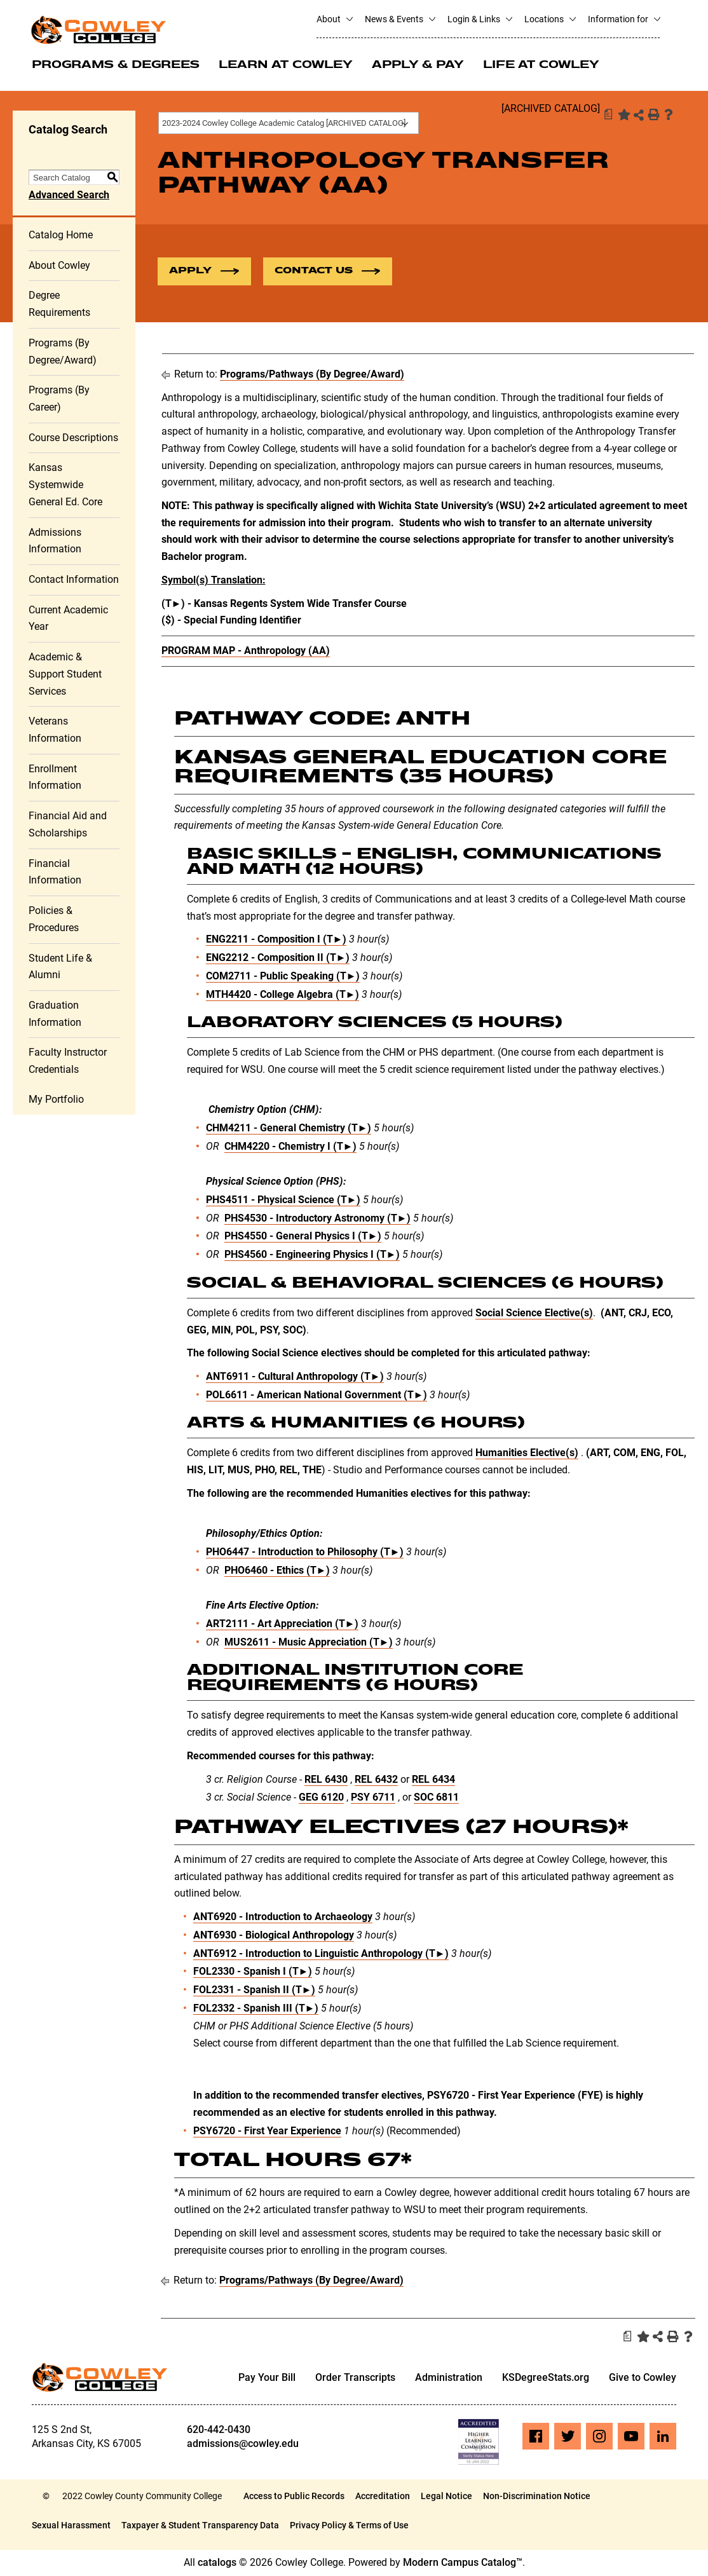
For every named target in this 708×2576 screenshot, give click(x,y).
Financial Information (55, 872)
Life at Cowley (541, 65)
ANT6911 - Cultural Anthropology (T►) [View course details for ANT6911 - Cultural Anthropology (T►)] (295, 1378)
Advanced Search (69, 196)
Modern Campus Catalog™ (462, 2564)
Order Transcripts (355, 2378)
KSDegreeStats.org (545, 2378)
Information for (624, 19)
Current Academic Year (68, 619)
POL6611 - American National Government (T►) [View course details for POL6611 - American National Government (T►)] (317, 1395)
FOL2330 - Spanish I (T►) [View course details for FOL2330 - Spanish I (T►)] (253, 1972)
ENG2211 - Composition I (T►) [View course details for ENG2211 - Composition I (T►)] (276, 940)
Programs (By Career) (59, 399)
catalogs (217, 2564)
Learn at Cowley (286, 65)
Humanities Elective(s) (526, 1454)
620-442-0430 (218, 2431)
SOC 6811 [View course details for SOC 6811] (436, 1798)
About (334, 19)
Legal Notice (446, 2497)
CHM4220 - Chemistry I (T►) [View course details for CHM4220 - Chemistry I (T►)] (290, 1147)
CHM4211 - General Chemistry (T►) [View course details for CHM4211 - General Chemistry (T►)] (289, 1129)
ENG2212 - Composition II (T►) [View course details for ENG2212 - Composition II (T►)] (278, 959)
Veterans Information (55, 731)
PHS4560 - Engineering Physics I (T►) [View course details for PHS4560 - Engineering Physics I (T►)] (312, 1256)
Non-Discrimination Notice (536, 2497)
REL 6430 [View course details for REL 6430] (326, 1780)
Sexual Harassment (71, 2526)
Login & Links (479, 19)
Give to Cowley (642, 2378)
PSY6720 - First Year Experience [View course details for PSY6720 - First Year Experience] (267, 2131)
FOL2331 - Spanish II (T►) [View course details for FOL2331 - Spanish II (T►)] (254, 1991)
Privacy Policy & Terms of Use (349, 2526)
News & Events (400, 19)
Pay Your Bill (267, 2378)
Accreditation (382, 2497)
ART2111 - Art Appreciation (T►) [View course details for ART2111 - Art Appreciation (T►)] (282, 1625)
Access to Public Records (293, 2497)
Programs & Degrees (116, 65)
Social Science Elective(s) (534, 1314)
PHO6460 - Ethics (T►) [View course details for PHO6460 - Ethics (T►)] (277, 1571)
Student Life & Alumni (60, 967)
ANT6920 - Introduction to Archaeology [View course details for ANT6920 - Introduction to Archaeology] (282, 1918)
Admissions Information (55, 541)
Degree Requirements (59, 305)
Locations (549, 19)
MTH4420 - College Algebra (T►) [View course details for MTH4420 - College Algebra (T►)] (283, 995)
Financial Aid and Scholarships (68, 825)
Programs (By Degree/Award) (63, 352)
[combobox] (288, 123)
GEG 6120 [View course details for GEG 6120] (321, 1798)
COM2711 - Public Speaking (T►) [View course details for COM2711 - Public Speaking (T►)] (283, 977)
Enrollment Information (55, 778)
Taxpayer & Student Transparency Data (200, 2526)
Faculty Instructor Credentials (68, 1062)
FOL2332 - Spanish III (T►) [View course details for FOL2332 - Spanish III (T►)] (256, 2009)
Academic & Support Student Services (65, 675)
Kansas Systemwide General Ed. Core (65, 485)
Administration (448, 2378)
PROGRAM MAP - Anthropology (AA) (245, 652)
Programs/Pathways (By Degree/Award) (312, 375)
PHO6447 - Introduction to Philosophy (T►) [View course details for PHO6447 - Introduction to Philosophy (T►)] (305, 1553)
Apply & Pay (418, 65)
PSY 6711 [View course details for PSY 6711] (373, 1798)
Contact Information (74, 581)
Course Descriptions (73, 438)
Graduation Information (55, 1015)
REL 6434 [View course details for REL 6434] (433, 1780)
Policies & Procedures (54, 920)
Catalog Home (61, 236)
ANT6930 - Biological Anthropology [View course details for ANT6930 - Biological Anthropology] (273, 1936)
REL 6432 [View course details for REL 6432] (376, 1780)
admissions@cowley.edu (243, 2445)
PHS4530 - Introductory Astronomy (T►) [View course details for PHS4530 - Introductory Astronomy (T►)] (317, 1219)
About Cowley (59, 266)
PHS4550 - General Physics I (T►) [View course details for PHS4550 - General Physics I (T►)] (303, 1237)
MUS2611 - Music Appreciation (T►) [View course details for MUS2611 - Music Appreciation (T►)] (308, 1643)
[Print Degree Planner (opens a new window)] (607, 114)
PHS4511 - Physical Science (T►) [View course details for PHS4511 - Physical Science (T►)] (283, 1201)
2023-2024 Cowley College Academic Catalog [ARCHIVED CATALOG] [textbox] (283, 123)
